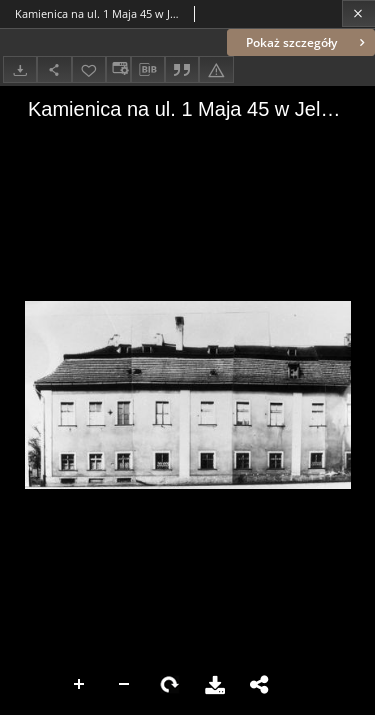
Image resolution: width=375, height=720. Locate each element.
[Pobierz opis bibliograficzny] (148, 70)
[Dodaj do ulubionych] (89, 69)
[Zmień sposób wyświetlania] (118, 69)
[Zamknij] (358, 13)
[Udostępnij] (54, 69)
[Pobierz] (20, 69)
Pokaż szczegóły (307, 42)
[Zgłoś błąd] (216, 69)
